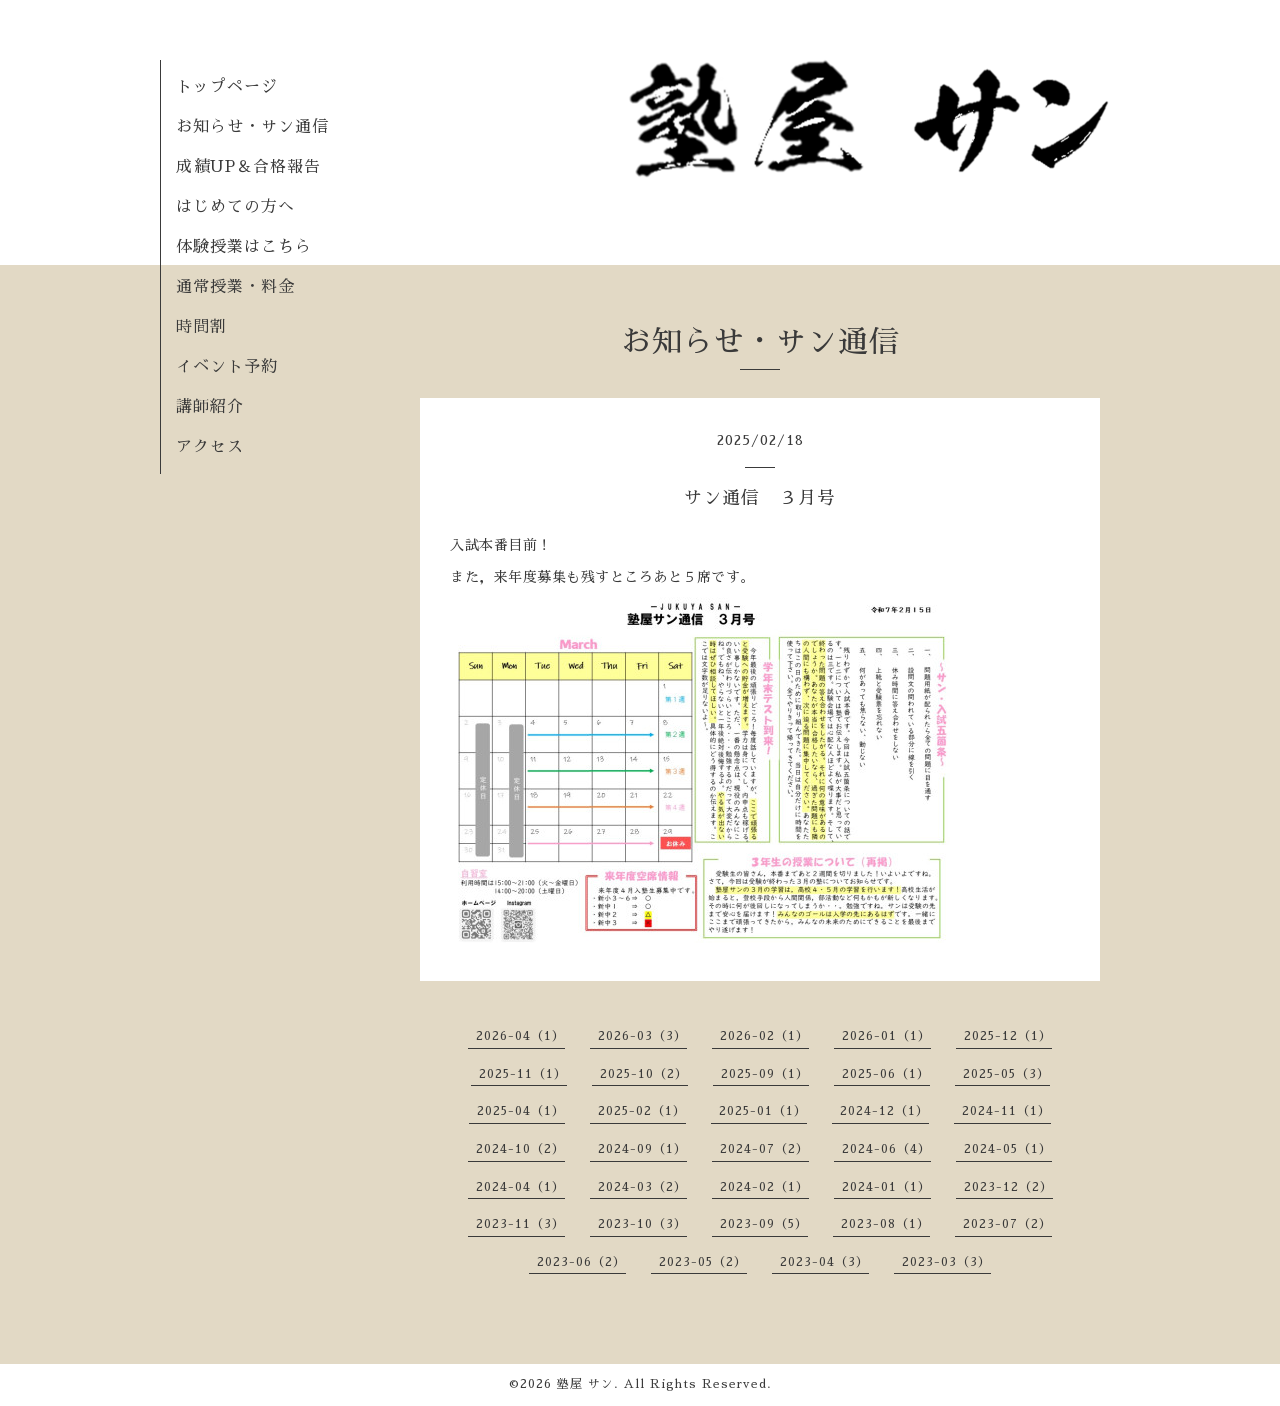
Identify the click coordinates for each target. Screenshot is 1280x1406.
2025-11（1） (523, 1074)
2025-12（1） (1008, 1036)
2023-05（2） (703, 1262)
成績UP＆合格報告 (248, 167)
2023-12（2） (1008, 1187)
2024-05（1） (1008, 1149)
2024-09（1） (642, 1149)
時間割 (201, 327)
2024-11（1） (1006, 1111)
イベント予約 (227, 367)
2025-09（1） (765, 1074)
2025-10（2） (644, 1074)
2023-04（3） (824, 1262)
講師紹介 (210, 407)
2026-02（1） (764, 1036)
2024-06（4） (886, 1149)
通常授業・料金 (235, 287)
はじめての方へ (235, 207)
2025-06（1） (886, 1074)
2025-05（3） (1006, 1074)
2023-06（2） (581, 1262)
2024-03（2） (642, 1187)
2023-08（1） (885, 1224)
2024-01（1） (886, 1187)
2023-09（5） (764, 1224)
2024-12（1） (884, 1111)
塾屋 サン (585, 1384)
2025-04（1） (521, 1111)
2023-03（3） (946, 1262)
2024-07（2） (764, 1149)
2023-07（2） (1007, 1224)
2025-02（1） (642, 1111)
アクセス (210, 447)
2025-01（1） (763, 1111)
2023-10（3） (642, 1224)
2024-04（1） (520, 1187)
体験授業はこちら (244, 247)
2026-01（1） (886, 1036)
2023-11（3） (520, 1224)
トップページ (227, 87)
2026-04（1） (520, 1036)
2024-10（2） (520, 1149)
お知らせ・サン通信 (252, 127)
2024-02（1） (764, 1187)
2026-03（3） (642, 1036)
